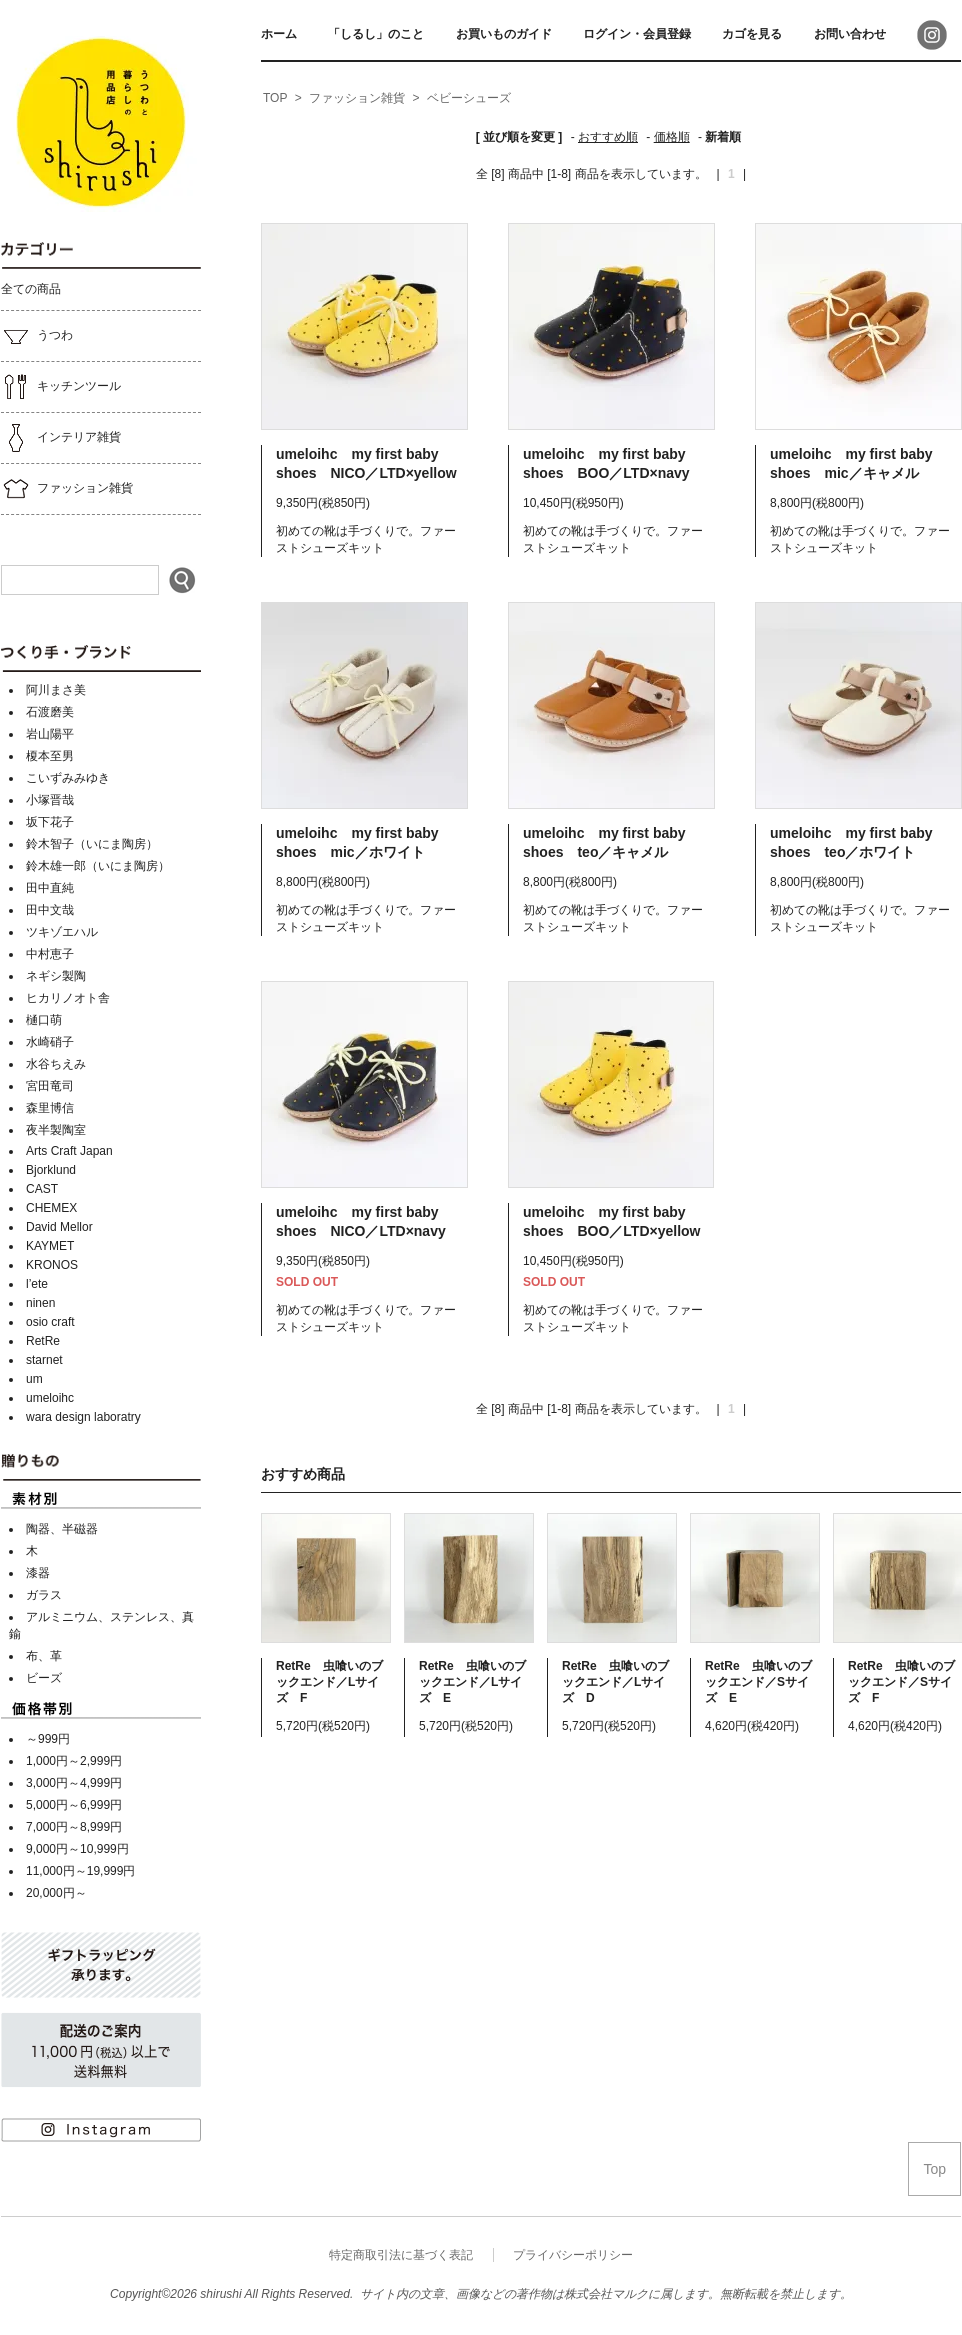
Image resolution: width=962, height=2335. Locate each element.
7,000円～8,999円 (74, 1827)
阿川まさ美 (56, 690)
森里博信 (50, 1108)
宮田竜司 (50, 1086)
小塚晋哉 (50, 800)
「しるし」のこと (376, 34)
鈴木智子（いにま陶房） (92, 844)
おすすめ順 (608, 137)
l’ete (37, 1284)
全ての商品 (31, 289)
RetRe (43, 1341)
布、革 (44, 1656)
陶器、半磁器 (62, 1529)
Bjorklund (51, 1170)
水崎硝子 (50, 1042)
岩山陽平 (50, 734)
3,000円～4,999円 (74, 1783)
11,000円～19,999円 (80, 1871)
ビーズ (44, 1678)
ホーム (279, 34)
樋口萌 (44, 1020)
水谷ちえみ (56, 1064)
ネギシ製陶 (56, 976)
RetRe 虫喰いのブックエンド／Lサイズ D (615, 1682)
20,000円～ (56, 1893)
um (34, 1379)
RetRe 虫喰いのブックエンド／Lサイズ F (329, 1682)
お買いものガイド (504, 34)
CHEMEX (51, 1208)
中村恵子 (50, 954)
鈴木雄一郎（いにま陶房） (98, 866)
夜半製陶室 (56, 1130)
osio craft (50, 1322)
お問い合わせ (850, 34)
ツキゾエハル (62, 932)
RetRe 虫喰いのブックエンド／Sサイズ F (901, 1682)
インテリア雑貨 (61, 438)
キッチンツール (61, 387)
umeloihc (50, 1398)
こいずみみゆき (68, 778)
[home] (275, 99)
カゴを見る (752, 34)
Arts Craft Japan (69, 1151)
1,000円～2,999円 (74, 1761)
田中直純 (50, 888)
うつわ (37, 336)
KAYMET (50, 1246)
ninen (40, 1303)
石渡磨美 (50, 712)
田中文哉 (50, 910)
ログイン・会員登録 (637, 34)
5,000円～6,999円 (74, 1805)
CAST (42, 1189)
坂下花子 (50, 822)
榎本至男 (50, 756)
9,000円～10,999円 (77, 1849)
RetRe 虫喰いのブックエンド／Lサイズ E (472, 1682)
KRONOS (52, 1265)
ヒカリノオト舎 (68, 998)
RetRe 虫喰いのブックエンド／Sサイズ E (758, 1682)
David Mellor (59, 1227)
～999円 (48, 1739)
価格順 (672, 137)
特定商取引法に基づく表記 (401, 2255)
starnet (44, 1360)
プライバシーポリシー (573, 2255)
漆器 (38, 1573)
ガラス (44, 1595)
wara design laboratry (83, 1417)
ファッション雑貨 (67, 489)
